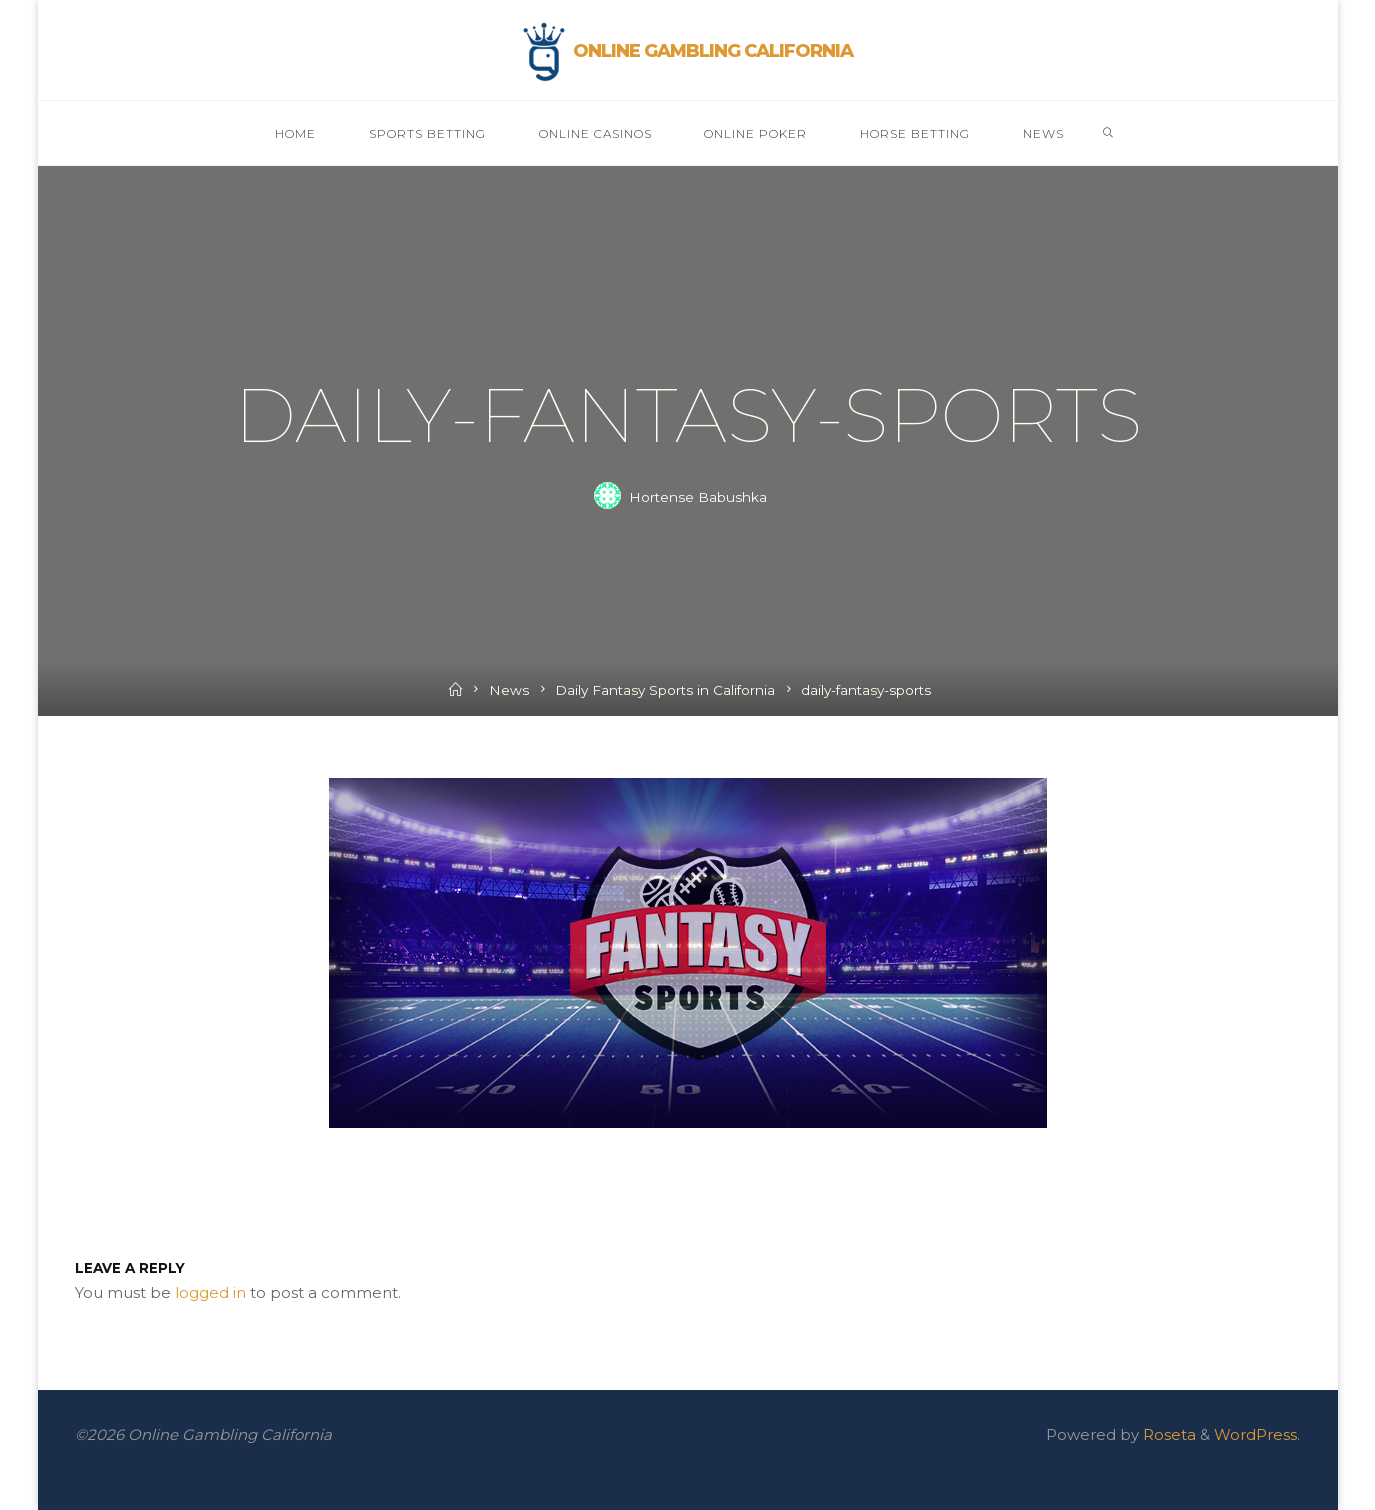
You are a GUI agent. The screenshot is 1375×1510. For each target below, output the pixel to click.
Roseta (1167, 1434)
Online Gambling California (713, 51)
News (509, 690)
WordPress (1255, 1434)
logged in (210, 1292)
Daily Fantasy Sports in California (665, 690)
